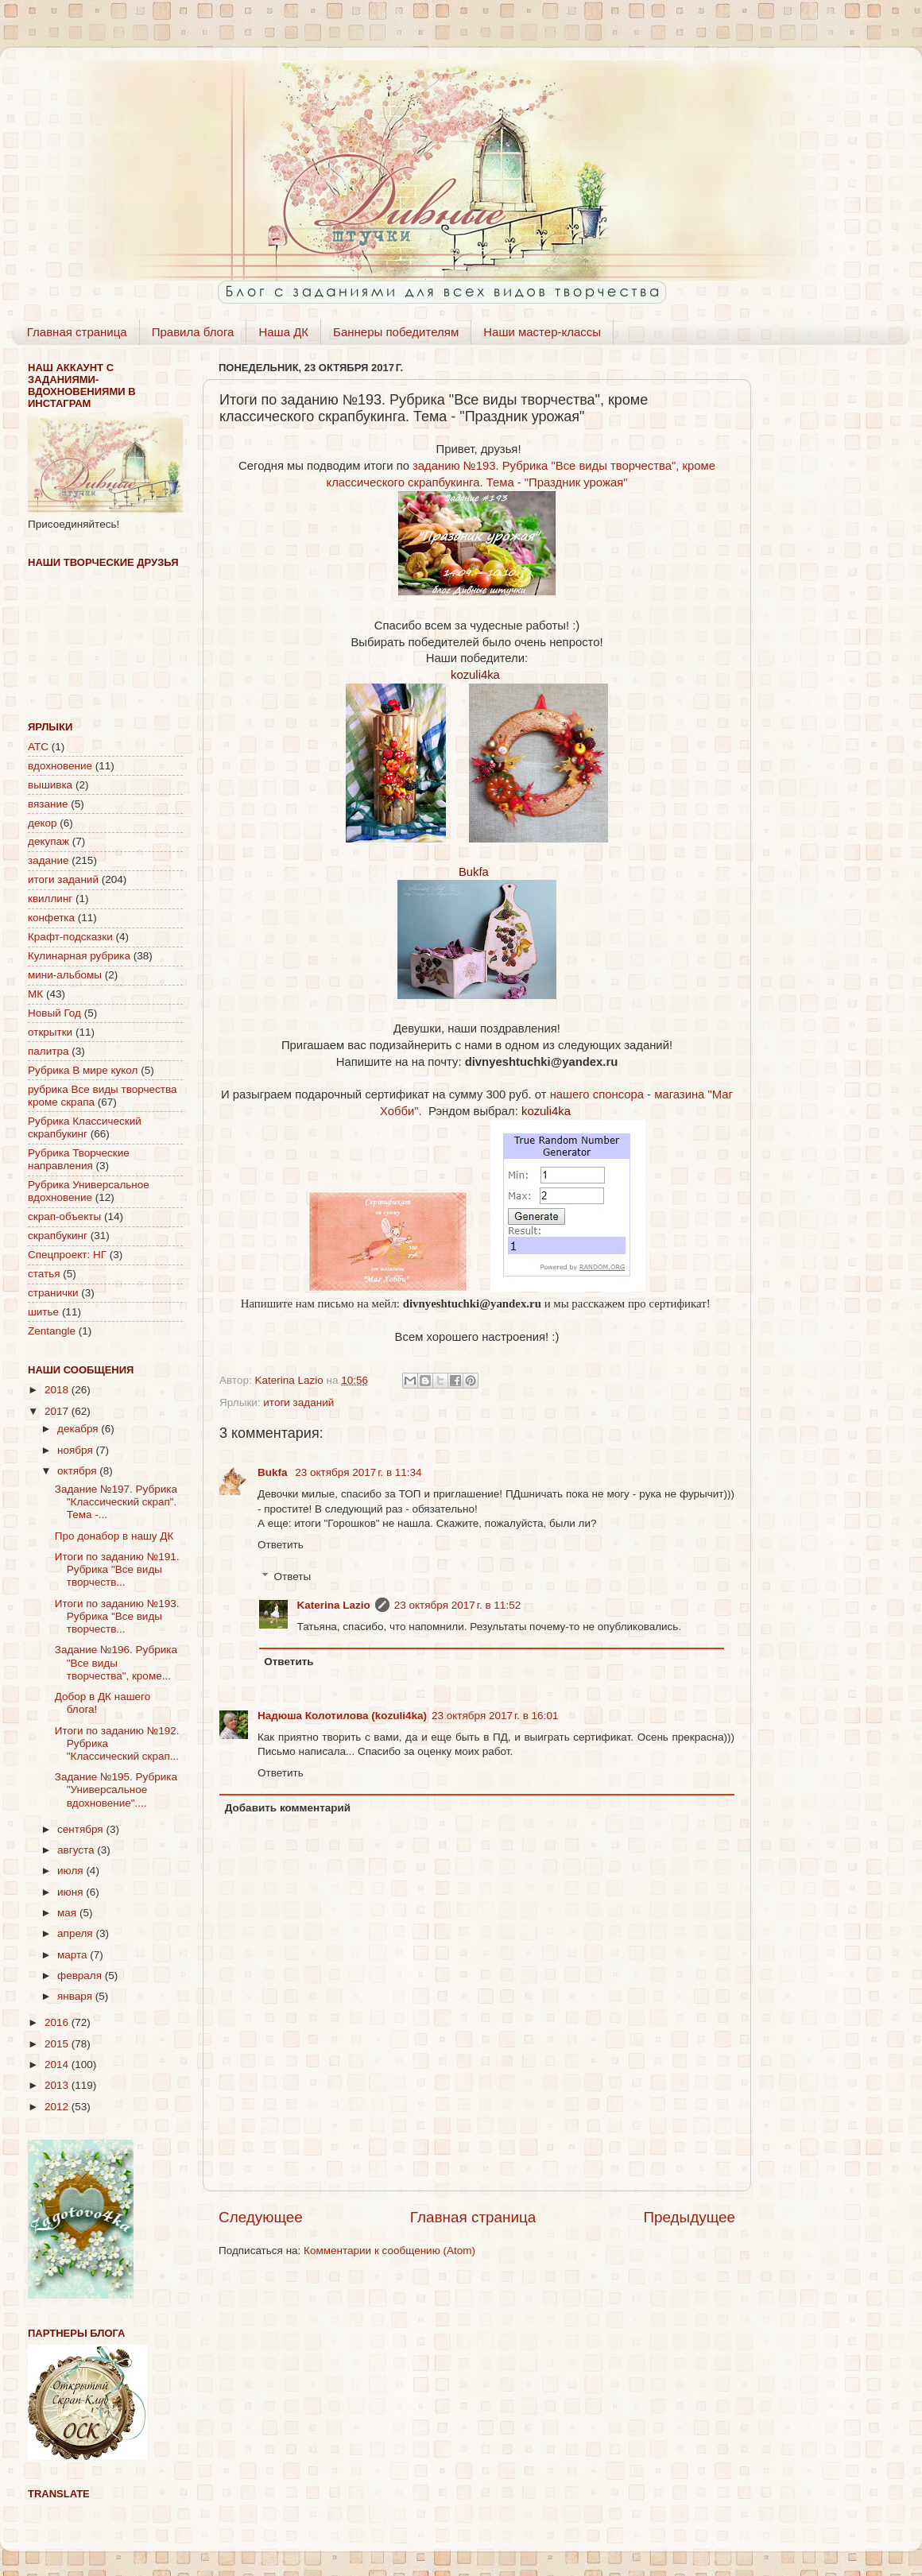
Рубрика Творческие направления (79, 1159)
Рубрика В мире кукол (83, 1070)
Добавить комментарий (288, 1808)
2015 (58, 2044)
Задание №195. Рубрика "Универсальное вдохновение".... (116, 1789)
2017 (58, 1411)
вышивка (50, 785)
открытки (50, 1032)
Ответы (293, 1577)
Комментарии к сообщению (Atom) (389, 2250)
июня (71, 1892)
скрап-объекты (64, 1216)
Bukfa (474, 872)
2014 (58, 2064)
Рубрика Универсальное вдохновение (88, 1191)
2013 (58, 2085)
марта (73, 1955)
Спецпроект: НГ (67, 1255)
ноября (76, 1450)
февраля (81, 1975)
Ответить (281, 1545)
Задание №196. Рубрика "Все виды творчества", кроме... (116, 1662)
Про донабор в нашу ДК (114, 1536)
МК (35, 994)
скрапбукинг (57, 1236)
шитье (43, 1312)
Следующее (261, 2217)
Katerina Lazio (333, 1605)
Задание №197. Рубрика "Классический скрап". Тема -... (116, 1501)
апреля (76, 1933)
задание (48, 860)
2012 (58, 2107)
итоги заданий (298, 1402)
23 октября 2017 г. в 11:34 (358, 1472)
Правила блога (193, 332)
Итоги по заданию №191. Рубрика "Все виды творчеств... (117, 1569)
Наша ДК (283, 332)
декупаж (48, 841)
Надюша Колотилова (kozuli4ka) (342, 1716)
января (76, 1996)
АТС (38, 747)
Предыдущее (689, 2217)
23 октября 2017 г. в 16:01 (495, 1716)
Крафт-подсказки (70, 937)
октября (78, 1471)
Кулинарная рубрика (79, 956)
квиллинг (50, 899)
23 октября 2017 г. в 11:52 (457, 1605)
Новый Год (54, 1013)
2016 (58, 2022)
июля (71, 1871)
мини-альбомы (65, 975)
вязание (48, 804)
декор (42, 823)
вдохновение (60, 766)
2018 (58, 1390)
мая (68, 1913)
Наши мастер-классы (542, 332)
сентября (81, 1829)
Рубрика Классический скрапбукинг (84, 1127)
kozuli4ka (475, 674)
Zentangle (52, 1331)
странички (53, 1293)
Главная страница (77, 332)
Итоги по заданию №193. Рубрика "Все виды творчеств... (117, 1616)
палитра (48, 1051)
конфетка (51, 918)
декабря (79, 1429)
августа (77, 1850)
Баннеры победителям (396, 332)
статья (44, 1274)
